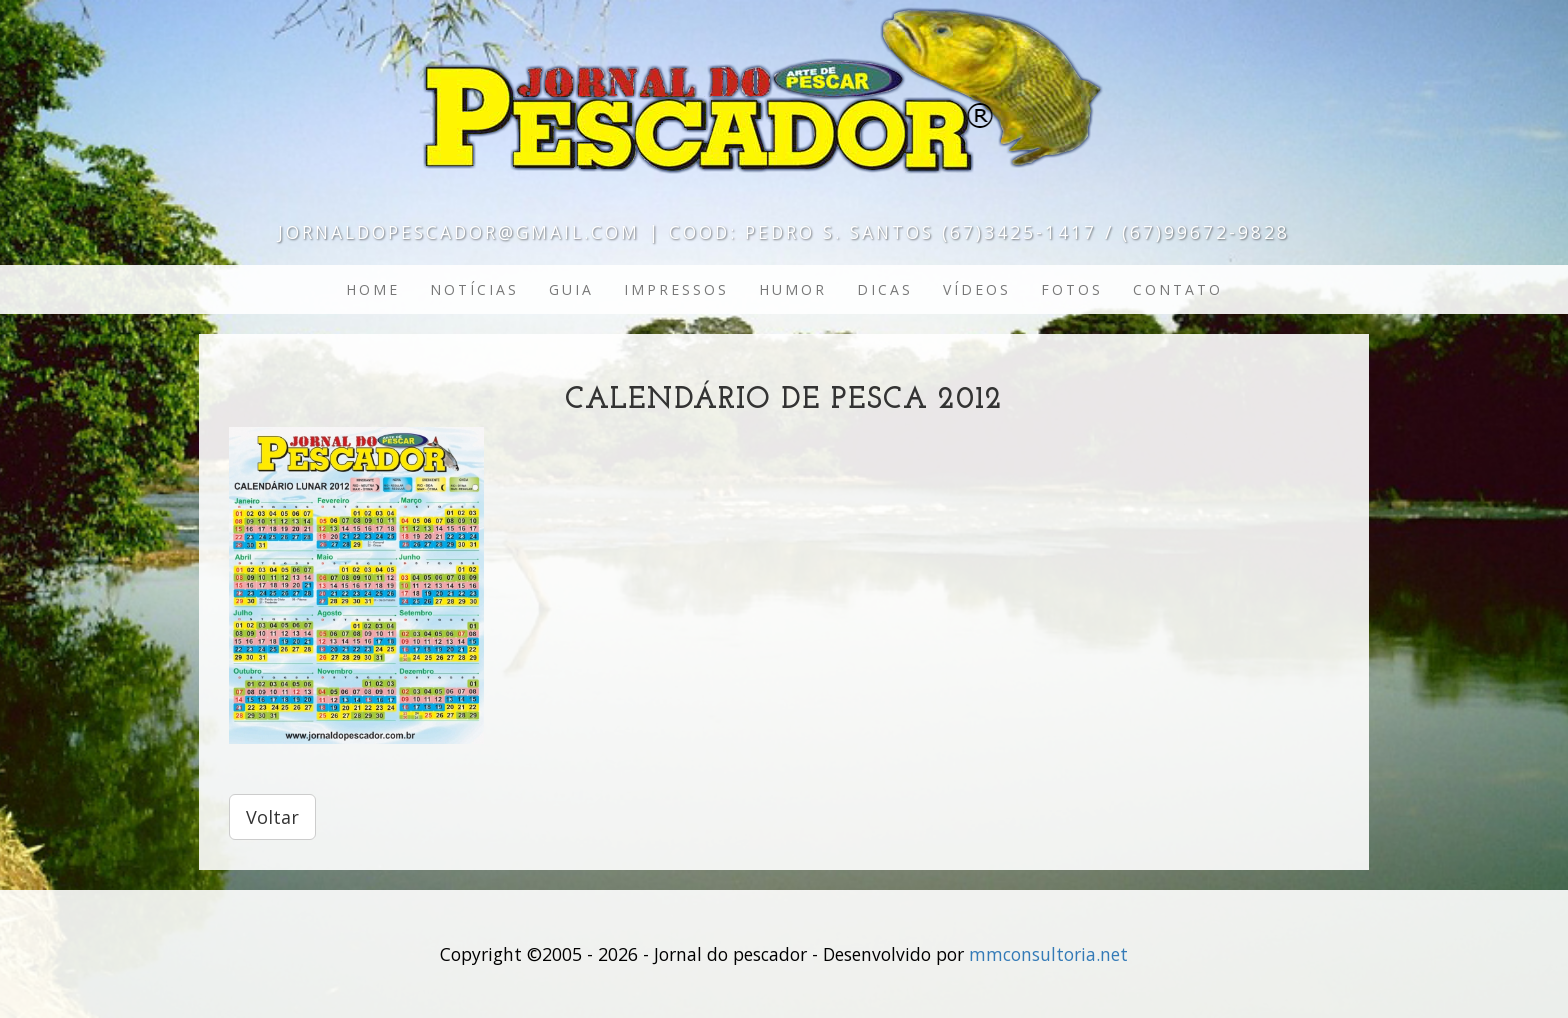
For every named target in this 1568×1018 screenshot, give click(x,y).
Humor (793, 289)
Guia (571, 289)
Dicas (885, 289)
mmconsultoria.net (1048, 954)
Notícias (474, 289)
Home (373, 289)
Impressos (676, 289)
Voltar (272, 817)
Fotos (1072, 289)
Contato (1178, 289)
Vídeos (977, 289)
